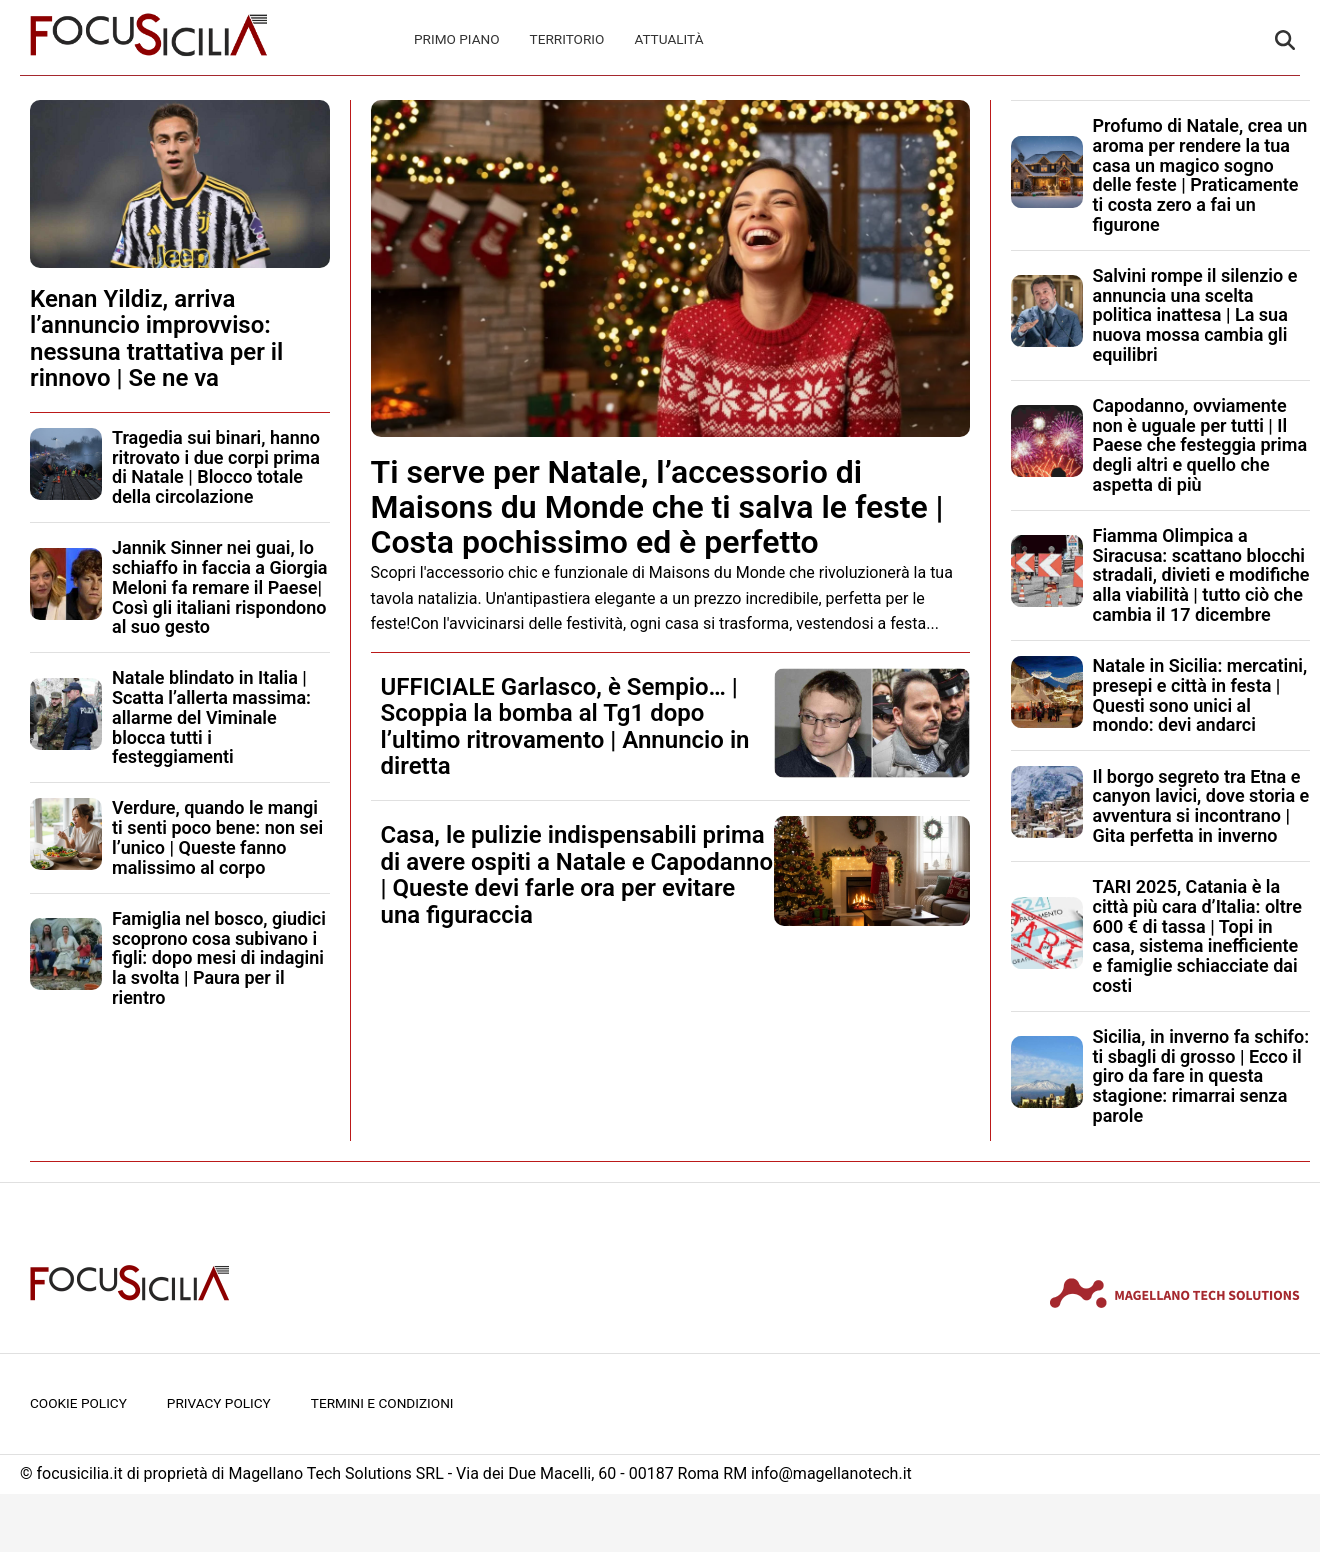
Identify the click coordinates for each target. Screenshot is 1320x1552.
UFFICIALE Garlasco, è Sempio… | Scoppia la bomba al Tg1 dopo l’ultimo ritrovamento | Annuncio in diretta (565, 726)
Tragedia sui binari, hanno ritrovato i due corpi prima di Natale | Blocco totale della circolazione (216, 467)
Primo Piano (457, 39)
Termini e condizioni (382, 1403)
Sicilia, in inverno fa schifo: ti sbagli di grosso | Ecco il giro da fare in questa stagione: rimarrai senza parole (1201, 1076)
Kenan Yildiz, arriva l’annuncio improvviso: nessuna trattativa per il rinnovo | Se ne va (156, 338)
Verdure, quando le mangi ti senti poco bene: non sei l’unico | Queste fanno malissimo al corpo (217, 837)
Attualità (668, 39)
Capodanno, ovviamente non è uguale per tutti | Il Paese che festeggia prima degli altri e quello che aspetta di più (1200, 445)
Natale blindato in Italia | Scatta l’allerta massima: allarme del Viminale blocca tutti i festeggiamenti (211, 717)
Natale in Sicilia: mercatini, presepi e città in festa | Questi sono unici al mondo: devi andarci (1200, 695)
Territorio (567, 39)
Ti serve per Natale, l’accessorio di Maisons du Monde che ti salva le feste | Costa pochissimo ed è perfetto (657, 507)
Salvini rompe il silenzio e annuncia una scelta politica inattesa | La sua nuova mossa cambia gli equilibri (1195, 315)
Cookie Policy (78, 1403)
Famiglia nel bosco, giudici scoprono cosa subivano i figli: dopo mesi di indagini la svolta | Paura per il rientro (219, 958)
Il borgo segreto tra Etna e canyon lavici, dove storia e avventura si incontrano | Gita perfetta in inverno (1201, 806)
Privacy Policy (219, 1403)
